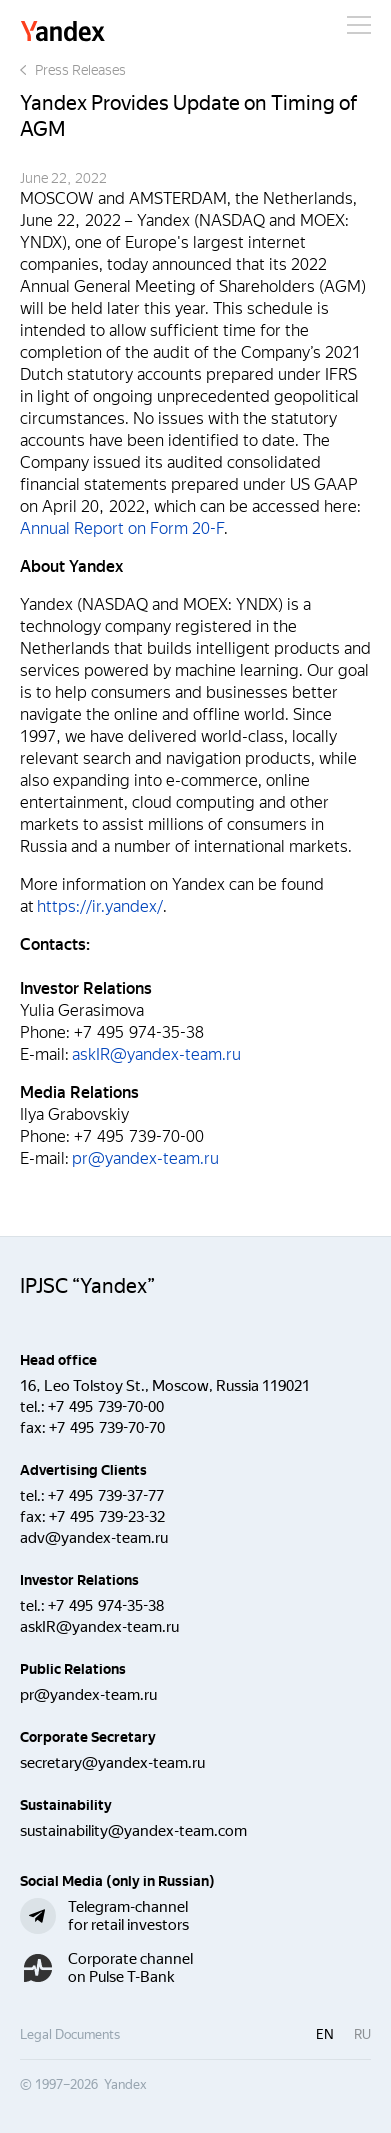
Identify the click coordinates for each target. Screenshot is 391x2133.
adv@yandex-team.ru (94, 1538)
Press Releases (73, 70)
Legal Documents (70, 2034)
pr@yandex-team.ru (145, 1158)
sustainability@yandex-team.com (133, 1831)
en (325, 2034)
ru (362, 2034)
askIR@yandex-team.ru (156, 1054)
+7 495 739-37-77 (106, 1496)
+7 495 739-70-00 (106, 1407)
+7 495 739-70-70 (107, 1428)
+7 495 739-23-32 (107, 1517)
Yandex (63, 32)
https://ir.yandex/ (100, 906)
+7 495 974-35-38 (106, 1606)
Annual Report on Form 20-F (122, 528)
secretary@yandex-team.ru (112, 1763)
